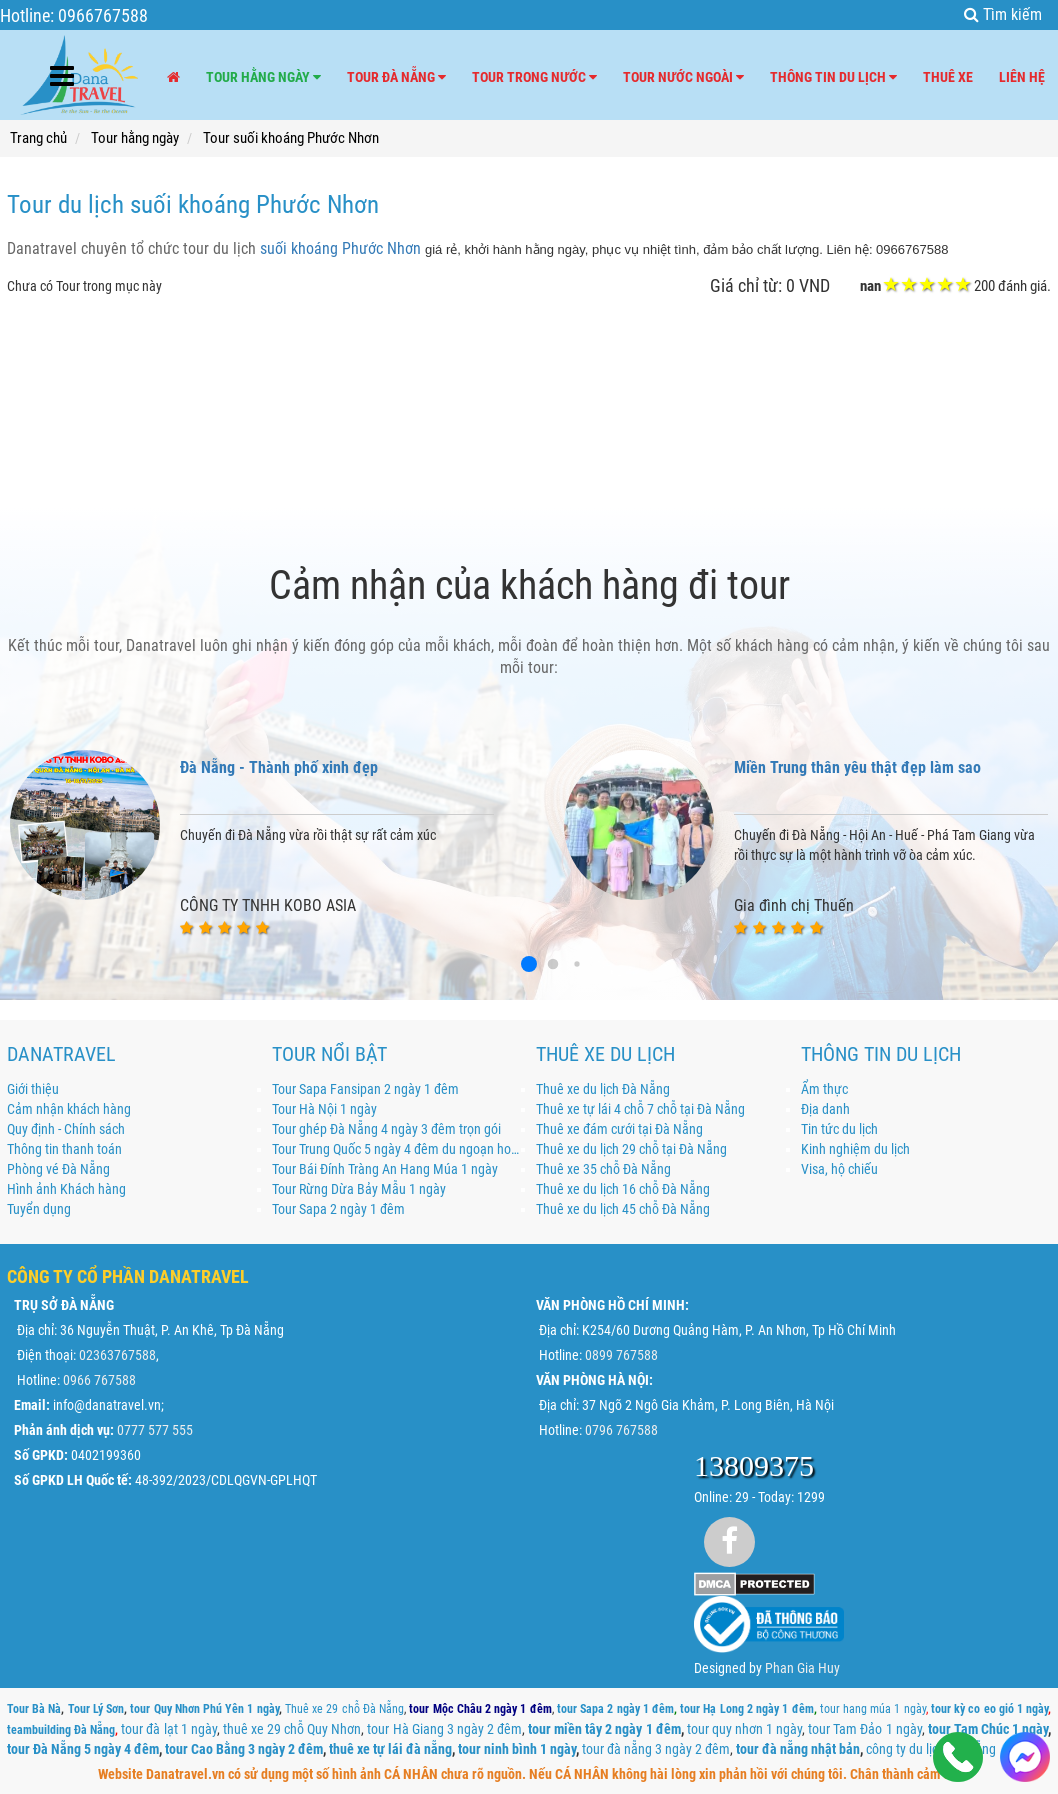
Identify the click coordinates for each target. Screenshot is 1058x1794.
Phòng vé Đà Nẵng (58, 1169)
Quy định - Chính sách (66, 1129)
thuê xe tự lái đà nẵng (390, 1749)
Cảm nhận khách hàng (69, 1109)
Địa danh (825, 1109)
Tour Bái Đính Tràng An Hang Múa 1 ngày (385, 1169)
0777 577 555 (155, 1430)
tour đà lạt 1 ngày (168, 1729)
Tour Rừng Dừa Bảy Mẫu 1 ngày (359, 1189)
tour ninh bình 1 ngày (517, 1749)
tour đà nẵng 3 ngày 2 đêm (656, 1749)
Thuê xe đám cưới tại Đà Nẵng (619, 1129)
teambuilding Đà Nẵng (61, 1730)
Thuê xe (948, 77)
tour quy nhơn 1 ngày (744, 1729)
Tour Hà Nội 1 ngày (324, 1109)
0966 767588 (99, 1380)
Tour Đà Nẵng (396, 77)
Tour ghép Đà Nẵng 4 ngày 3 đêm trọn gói (386, 1129)
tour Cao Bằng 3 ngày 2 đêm (244, 1749)
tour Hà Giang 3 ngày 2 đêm (444, 1729)
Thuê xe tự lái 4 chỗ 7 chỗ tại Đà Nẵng (640, 1109)
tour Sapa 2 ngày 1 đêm (615, 1709)
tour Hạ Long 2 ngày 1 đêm (746, 1709)
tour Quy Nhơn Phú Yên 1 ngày (204, 1709)
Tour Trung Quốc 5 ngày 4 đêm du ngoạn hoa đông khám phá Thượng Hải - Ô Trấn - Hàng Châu (397, 1149)
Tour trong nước (534, 77)
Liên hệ (1022, 77)
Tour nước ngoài (683, 77)
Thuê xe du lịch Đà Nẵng (603, 1089)
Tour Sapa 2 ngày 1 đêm (338, 1209)
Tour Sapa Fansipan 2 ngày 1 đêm (365, 1089)
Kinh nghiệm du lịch (855, 1149)
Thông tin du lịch (833, 77)
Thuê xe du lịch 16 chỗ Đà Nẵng (623, 1189)
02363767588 (117, 1355)
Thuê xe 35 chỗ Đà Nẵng (603, 1169)
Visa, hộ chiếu (839, 1169)
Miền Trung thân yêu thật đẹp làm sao (857, 767)
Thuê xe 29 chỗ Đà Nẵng (344, 1709)
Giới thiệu (33, 1089)
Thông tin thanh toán (64, 1149)
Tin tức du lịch (839, 1129)
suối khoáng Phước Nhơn (340, 248)
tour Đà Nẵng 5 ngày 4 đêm (83, 1749)
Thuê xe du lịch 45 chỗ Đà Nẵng (623, 1209)
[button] (529, 964)
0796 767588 (621, 1430)
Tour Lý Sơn (96, 1709)
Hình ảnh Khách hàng (66, 1189)
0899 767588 (621, 1355)
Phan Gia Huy (802, 1668)
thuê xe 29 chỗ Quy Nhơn (292, 1729)
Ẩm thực (824, 1089)
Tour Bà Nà (34, 1709)
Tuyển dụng (39, 1209)
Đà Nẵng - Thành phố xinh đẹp (279, 767)
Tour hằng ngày (263, 77)
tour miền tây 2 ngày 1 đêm (604, 1729)
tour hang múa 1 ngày (873, 1709)
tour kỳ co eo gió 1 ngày (989, 1709)
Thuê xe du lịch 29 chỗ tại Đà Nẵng (631, 1149)
